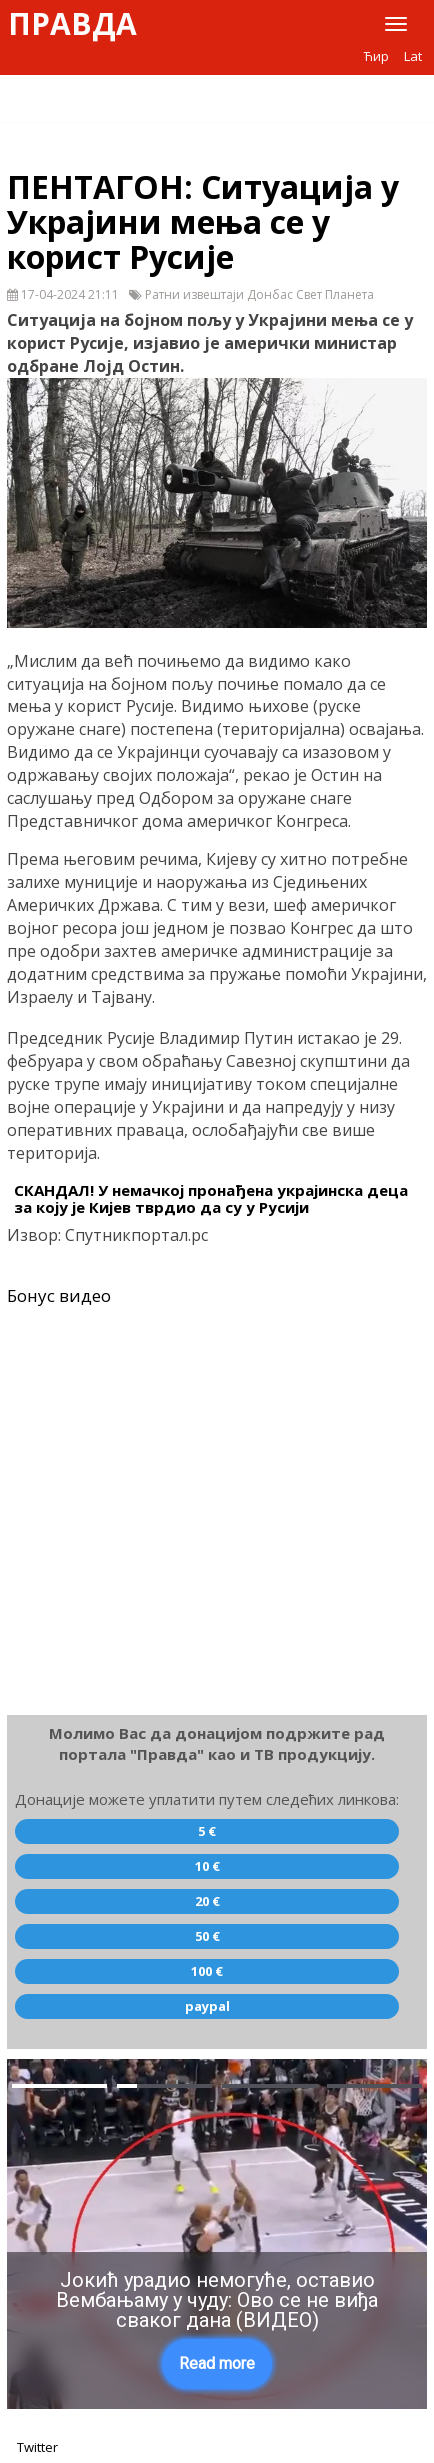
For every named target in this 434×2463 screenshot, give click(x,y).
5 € (207, 1831)
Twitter (37, 2447)
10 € (207, 1866)
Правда (72, 24)
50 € (207, 1936)
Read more (217, 2363)
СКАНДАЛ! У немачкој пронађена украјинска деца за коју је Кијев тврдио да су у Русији (211, 1198)
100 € (207, 1971)
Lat (413, 56)
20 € (207, 1901)
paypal (207, 2006)
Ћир (376, 56)
